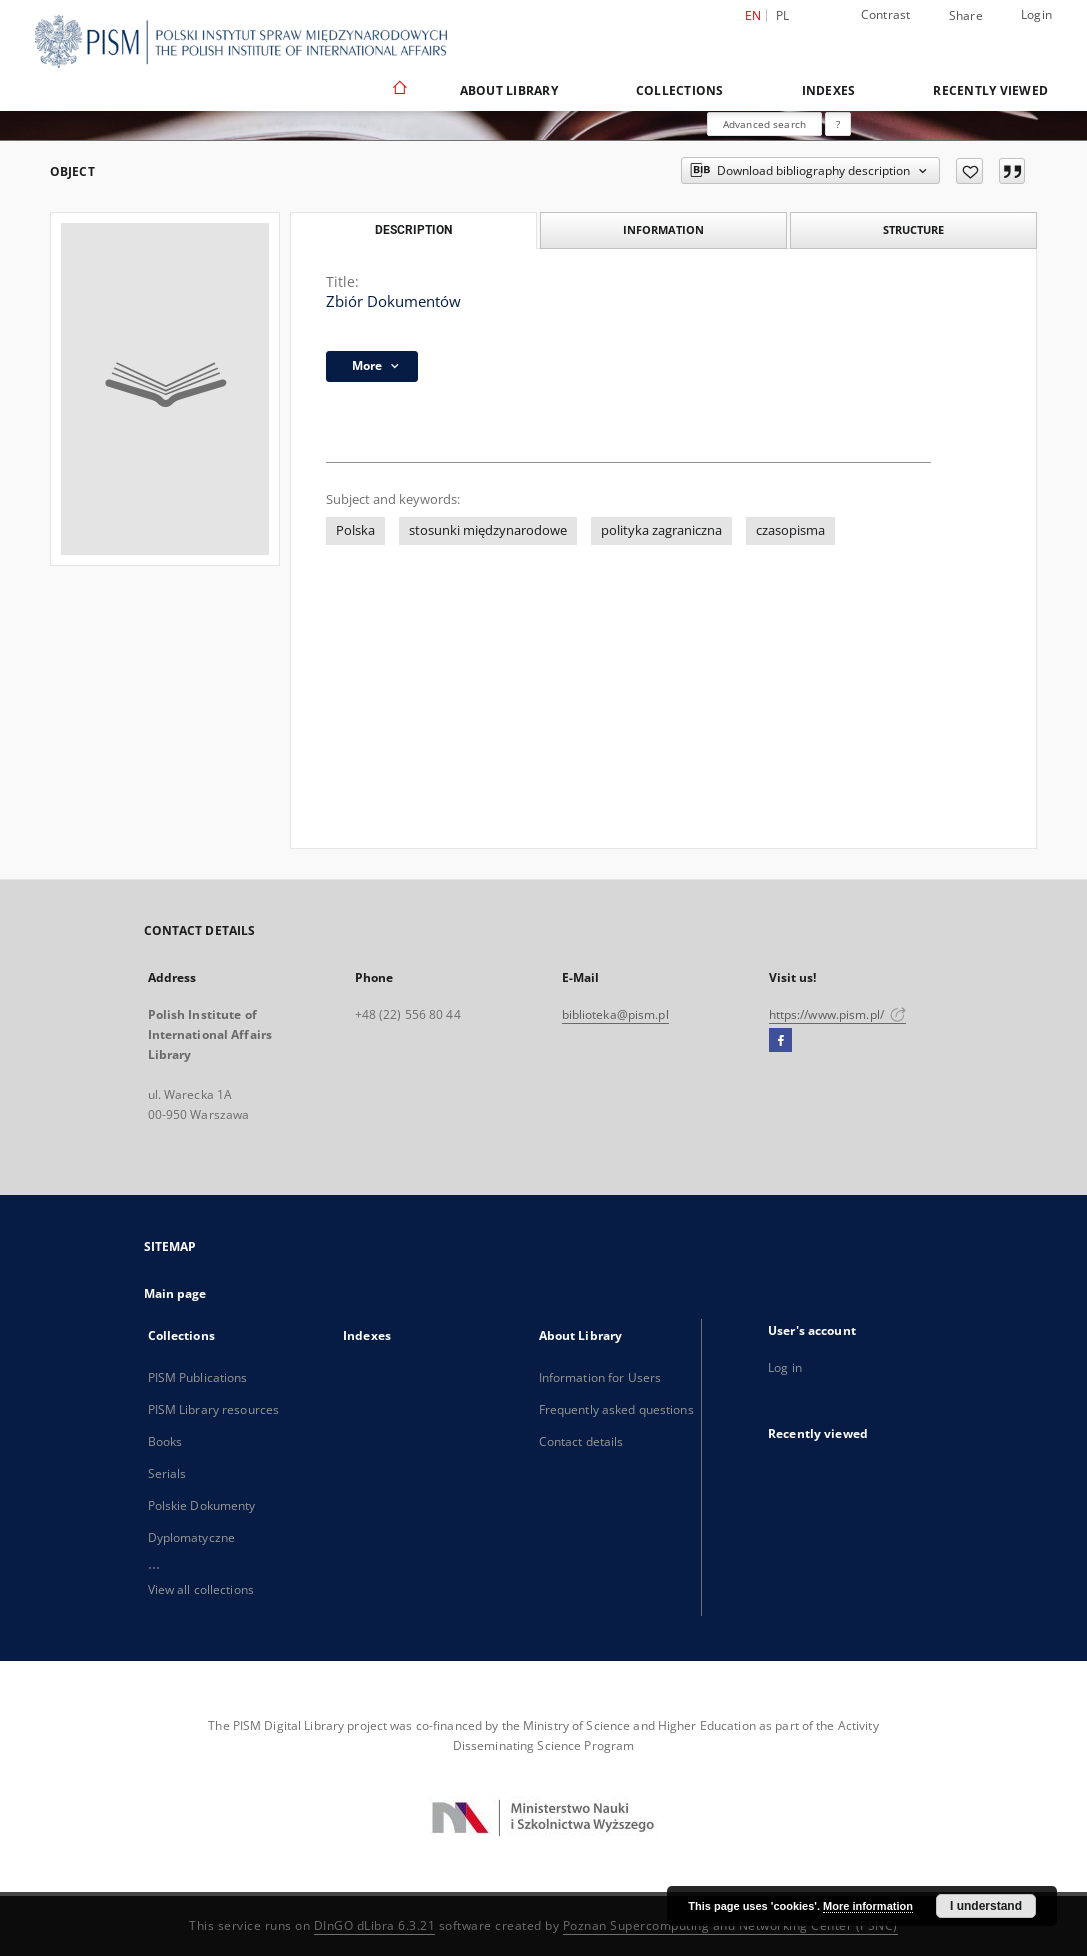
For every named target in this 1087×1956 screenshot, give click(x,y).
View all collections (201, 1589)
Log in (785, 1367)
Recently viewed (990, 90)
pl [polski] (783, 15)
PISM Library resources (214, 1409)
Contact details (581, 1441)
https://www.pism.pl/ (838, 1014)
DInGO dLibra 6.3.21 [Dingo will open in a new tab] (375, 1925)
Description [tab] (413, 230)
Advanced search (764, 124)
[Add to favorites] (969, 171)
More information (868, 1906)
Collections (680, 90)
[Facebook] (780, 1041)
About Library (509, 90)
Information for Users (600, 1377)
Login (1036, 14)
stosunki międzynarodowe (488, 530)
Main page (175, 1293)
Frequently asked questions (616, 1409)
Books (165, 1441)
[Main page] (398, 90)
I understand (986, 1906)
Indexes (829, 90)
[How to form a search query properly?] (838, 124)
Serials (167, 1473)
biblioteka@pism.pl (615, 1014)
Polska (355, 530)
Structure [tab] (913, 229)
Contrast (886, 14)
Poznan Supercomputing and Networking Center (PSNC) (730, 1925)
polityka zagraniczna (661, 530)
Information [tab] (663, 229)
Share (966, 16)
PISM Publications (198, 1377)
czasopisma (790, 530)
